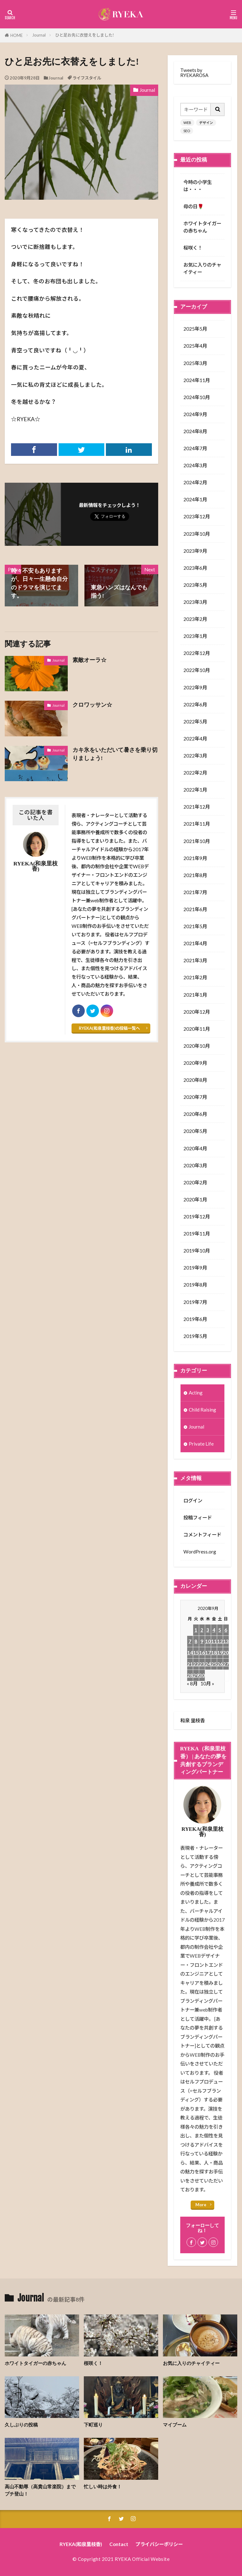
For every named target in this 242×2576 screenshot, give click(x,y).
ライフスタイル (86, 77)
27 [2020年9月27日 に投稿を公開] (226, 1664)
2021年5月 (195, 926)
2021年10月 (196, 841)
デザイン (206, 123)
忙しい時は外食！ (103, 2486)
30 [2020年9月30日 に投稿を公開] (202, 1675)
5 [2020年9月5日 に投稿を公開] (219, 1630)
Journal (39, 35)
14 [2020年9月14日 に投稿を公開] (190, 1652)
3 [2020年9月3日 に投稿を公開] (207, 1630)
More (200, 2204)
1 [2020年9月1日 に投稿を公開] (195, 1630)
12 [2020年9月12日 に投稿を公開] (220, 1641)
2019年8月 (195, 1285)
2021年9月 (195, 858)
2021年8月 (195, 875)
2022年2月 (195, 772)
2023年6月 (195, 568)
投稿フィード (197, 1517)
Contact (118, 2544)
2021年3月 (195, 960)
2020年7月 (195, 1097)
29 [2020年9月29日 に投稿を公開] (196, 1675)
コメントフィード (202, 1534)
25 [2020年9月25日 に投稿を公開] (214, 1664)
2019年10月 (196, 1250)
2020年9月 (195, 1063)
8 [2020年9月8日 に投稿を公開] (195, 1641)
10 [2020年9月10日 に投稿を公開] (208, 1641)
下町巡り (93, 2424)
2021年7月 (195, 892)
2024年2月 (195, 482)
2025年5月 (195, 329)
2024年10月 (196, 397)
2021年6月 (195, 909)
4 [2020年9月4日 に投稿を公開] (213, 1630)
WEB (187, 123)
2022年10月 (196, 670)
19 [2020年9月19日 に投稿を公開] (220, 1652)
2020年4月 (195, 1148)
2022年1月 (195, 790)
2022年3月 (195, 755)
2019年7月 (195, 1302)
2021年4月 (195, 943)
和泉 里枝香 (192, 1720)
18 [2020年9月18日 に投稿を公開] (214, 1652)
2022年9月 (195, 687)
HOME (16, 35)
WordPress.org (199, 1551)
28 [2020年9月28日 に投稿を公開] (190, 1675)
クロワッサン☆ (92, 705)
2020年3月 (195, 1165)
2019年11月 (196, 1233)
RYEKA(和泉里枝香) (81, 2544)
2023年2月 (195, 619)
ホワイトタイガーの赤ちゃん (202, 227)
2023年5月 (195, 585)
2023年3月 (195, 602)
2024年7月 (195, 448)
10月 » (207, 1683)
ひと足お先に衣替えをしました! (84, 35)
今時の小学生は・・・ (197, 185)
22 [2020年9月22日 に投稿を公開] (196, 1664)
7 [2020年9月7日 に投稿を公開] (189, 1641)
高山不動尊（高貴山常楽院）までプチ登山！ (40, 2490)
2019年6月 (195, 1319)
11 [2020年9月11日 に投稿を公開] (214, 1641)
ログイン (192, 1500)
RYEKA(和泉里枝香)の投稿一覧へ (109, 1028)
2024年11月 (196, 380)
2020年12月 (196, 1012)
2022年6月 (195, 704)
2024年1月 (195, 499)
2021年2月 (195, 977)
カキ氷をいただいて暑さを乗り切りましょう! (115, 754)
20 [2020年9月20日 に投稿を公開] (226, 1652)
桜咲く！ (192, 248)
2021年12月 (196, 807)
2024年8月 (195, 431)
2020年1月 (195, 1199)
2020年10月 (196, 1046)
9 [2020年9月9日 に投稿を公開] (201, 1641)
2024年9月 (195, 414)
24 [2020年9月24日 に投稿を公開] (208, 1664)
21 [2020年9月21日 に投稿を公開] (190, 1664)
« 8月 (192, 1683)
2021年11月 (196, 824)
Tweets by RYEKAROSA (194, 72)
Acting (196, 1392)
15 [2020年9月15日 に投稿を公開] (196, 1652)
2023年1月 (195, 636)
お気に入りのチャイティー (202, 268)
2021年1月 (195, 995)
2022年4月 (195, 738)
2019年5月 (195, 1336)
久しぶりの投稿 (21, 2424)
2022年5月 (195, 721)
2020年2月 (195, 1182)
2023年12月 (196, 516)
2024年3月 (195, 465)
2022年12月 (196, 653)
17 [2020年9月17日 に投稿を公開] (208, 1652)
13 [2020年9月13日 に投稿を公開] (226, 1641)
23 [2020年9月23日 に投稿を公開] (202, 1664)
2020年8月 (195, 1080)
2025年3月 (195, 363)
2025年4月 (195, 346)
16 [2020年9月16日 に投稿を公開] (202, 1652)
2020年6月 (195, 1114)
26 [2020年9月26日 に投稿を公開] (220, 1664)
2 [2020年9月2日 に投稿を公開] (201, 1630)
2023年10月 (196, 534)
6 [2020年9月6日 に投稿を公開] (225, 1630)
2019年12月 (196, 1216)
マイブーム (175, 2424)
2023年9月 (195, 551)
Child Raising (202, 1409)
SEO (186, 131)
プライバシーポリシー (159, 2544)
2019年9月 (195, 1267)
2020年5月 (195, 1131)
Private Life (201, 1444)
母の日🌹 (193, 206)
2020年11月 (196, 1029)
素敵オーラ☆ (89, 660)
